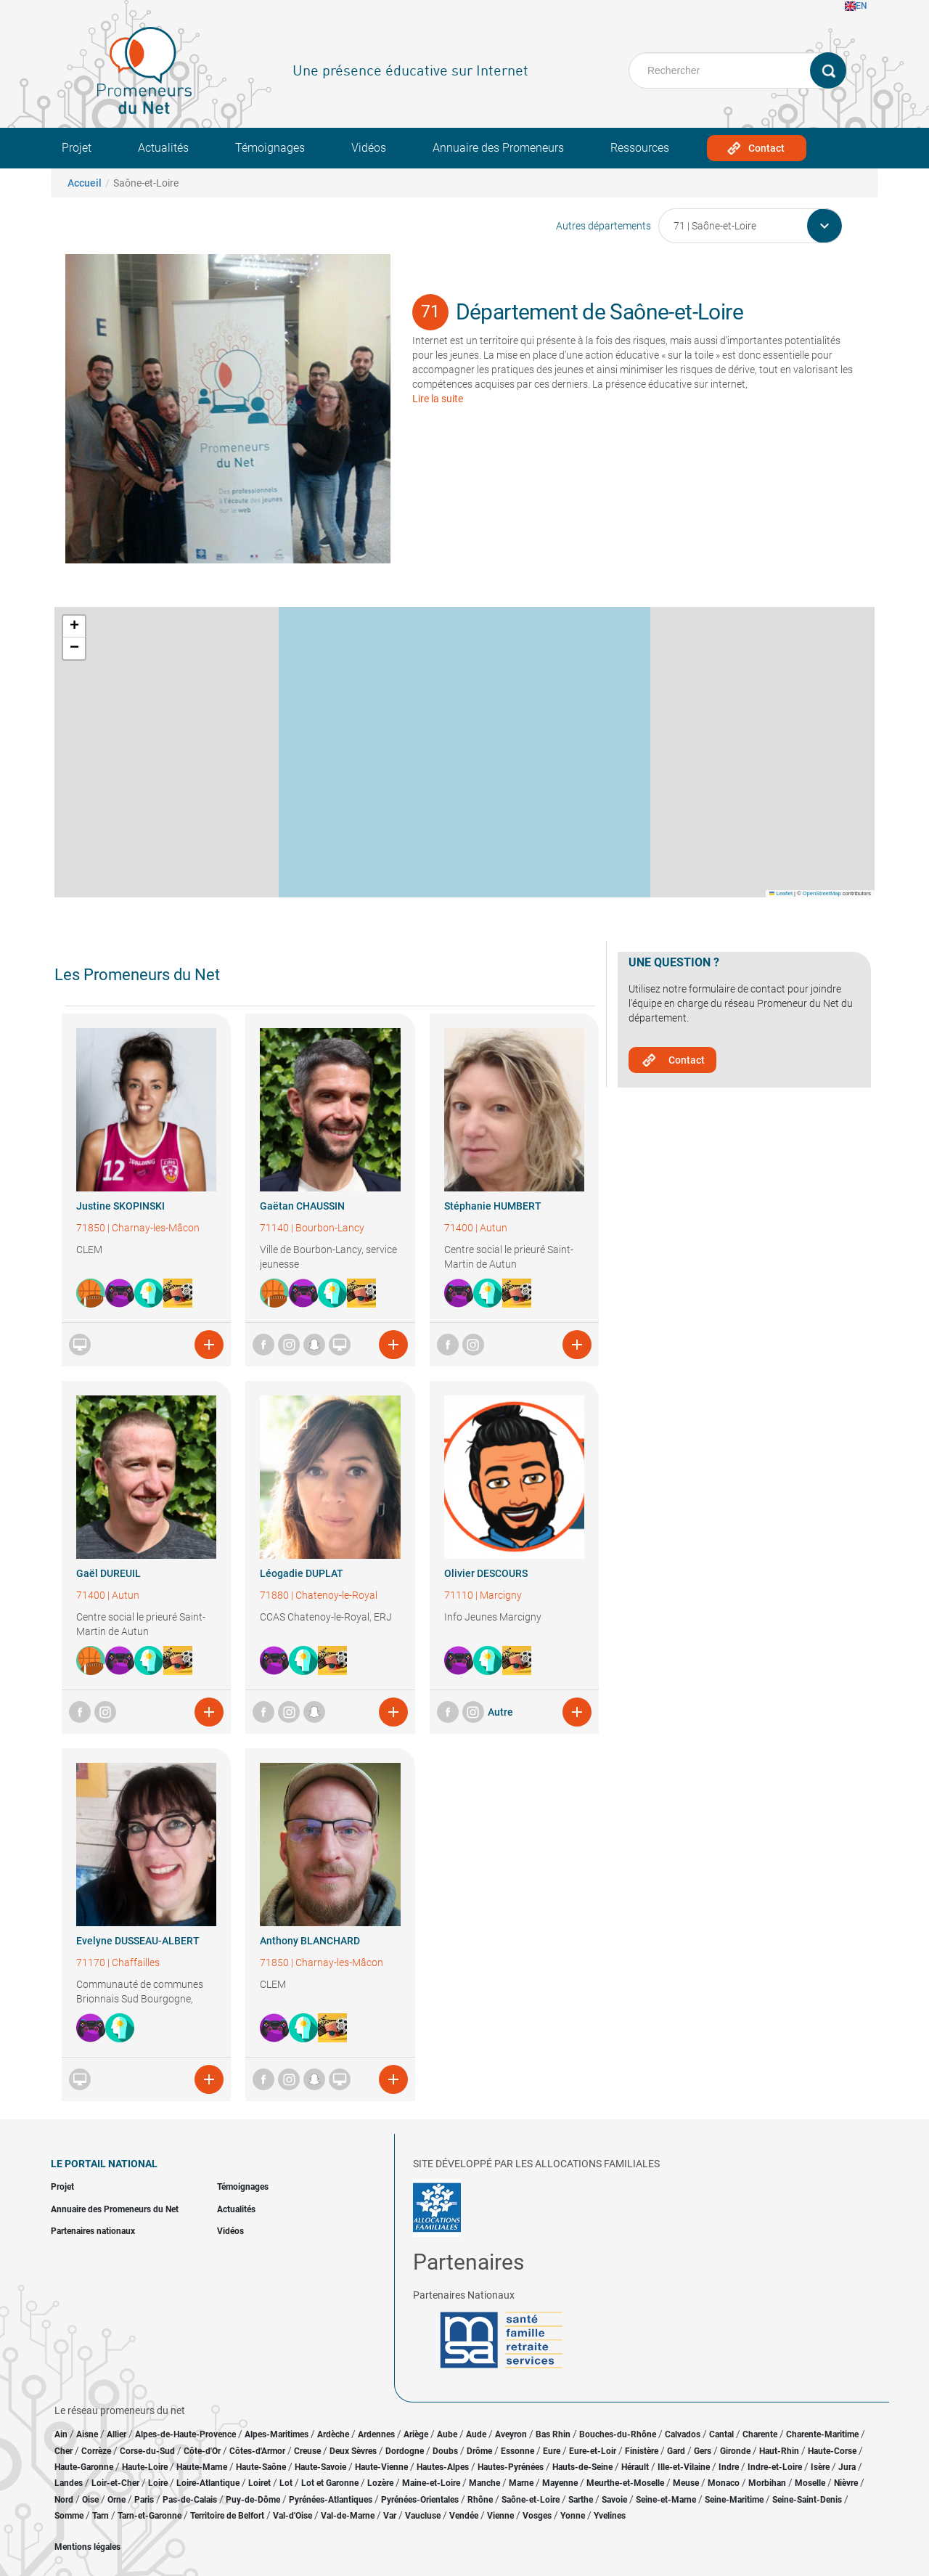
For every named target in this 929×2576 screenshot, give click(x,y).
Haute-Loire (145, 2467)
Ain (62, 2434)
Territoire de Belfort (227, 2516)
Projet (76, 148)
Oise (90, 2500)
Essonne (517, 2451)
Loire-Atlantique (208, 2483)
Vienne (500, 2516)
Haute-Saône (261, 2467)
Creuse (307, 2451)
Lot (285, 2483)
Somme (68, 2516)
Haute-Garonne (83, 2467)
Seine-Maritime (734, 2500)
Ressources (639, 148)
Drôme (479, 2451)
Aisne (87, 2434)
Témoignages (270, 148)
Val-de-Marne (348, 2516)
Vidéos (368, 148)
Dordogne (404, 2451)
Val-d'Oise (292, 2516)
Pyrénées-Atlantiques (330, 2500)
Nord (63, 2500)
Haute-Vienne (381, 2467)
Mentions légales (87, 2547)
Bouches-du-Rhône (617, 2434)
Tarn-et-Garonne (149, 2516)
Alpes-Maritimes (276, 2434)
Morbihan (767, 2483)
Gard (676, 2451)
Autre (500, 1712)
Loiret (259, 2483)
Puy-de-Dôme (253, 2500)
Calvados (682, 2434)
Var (389, 2516)
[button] (74, 626)
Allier (116, 2434)
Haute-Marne (201, 2467)
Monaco (724, 2483)
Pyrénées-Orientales (420, 2500)
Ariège (416, 2434)
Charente (759, 2434)
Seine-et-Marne (666, 2500)
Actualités (163, 148)
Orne (116, 2500)
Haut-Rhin (779, 2451)
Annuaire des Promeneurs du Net (115, 2209)
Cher (63, 2451)
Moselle (810, 2483)
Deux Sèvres (353, 2451)
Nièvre (846, 2483)
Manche (484, 2483)
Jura (847, 2467)
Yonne (572, 2516)
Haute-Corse (832, 2451)
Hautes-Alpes (443, 2467)
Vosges (537, 2516)
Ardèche (333, 2434)
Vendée (463, 2516)
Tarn (100, 2516)
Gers (702, 2451)
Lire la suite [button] (437, 398)
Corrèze (96, 2451)
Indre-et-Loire (775, 2467)
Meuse (686, 2483)
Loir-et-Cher (115, 2483)
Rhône (480, 2500)
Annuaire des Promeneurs (498, 148)
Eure (551, 2451)
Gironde (735, 2451)
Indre (729, 2467)
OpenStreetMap (822, 893)
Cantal (721, 2434)
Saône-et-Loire (531, 2500)
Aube (447, 2434)
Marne (521, 2483)
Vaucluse (423, 2516)
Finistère (641, 2451)
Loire (158, 2483)
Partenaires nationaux (93, 2231)
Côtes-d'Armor (257, 2451)
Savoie (614, 2500)
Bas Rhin (553, 2434)
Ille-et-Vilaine (684, 2467)
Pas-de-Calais (190, 2500)
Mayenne (560, 2483)
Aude (476, 2434)
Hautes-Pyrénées (511, 2467)
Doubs (445, 2451)
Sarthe (580, 2500)
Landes (68, 2483)
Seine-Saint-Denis (807, 2500)
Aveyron (511, 2434)
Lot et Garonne (330, 2483)
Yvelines (610, 2516)
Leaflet (781, 893)
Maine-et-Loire (431, 2483)
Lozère (380, 2483)
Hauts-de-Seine (582, 2467)
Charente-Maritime (822, 2434)
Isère (820, 2467)
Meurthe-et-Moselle (625, 2483)
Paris (144, 2500)
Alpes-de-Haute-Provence (185, 2434)
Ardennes (376, 2434)
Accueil (84, 183)
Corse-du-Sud (147, 2451)
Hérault (635, 2467)
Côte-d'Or (202, 2451)
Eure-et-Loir (592, 2451)
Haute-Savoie (320, 2467)
